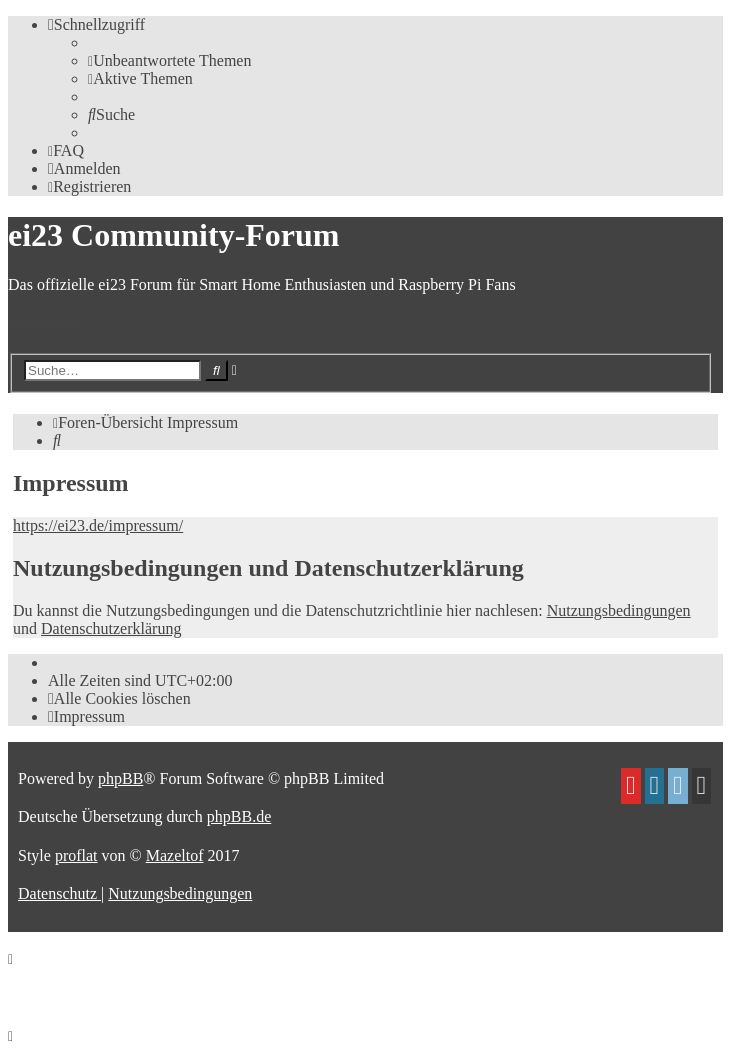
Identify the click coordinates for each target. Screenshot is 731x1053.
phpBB (120, 778)
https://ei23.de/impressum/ (98, 525)
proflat (76, 855)
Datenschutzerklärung (111, 628)
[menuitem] (169, 60)
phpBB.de (239, 816)
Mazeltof (175, 855)
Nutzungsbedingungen (619, 610)
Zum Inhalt (44, 318)
